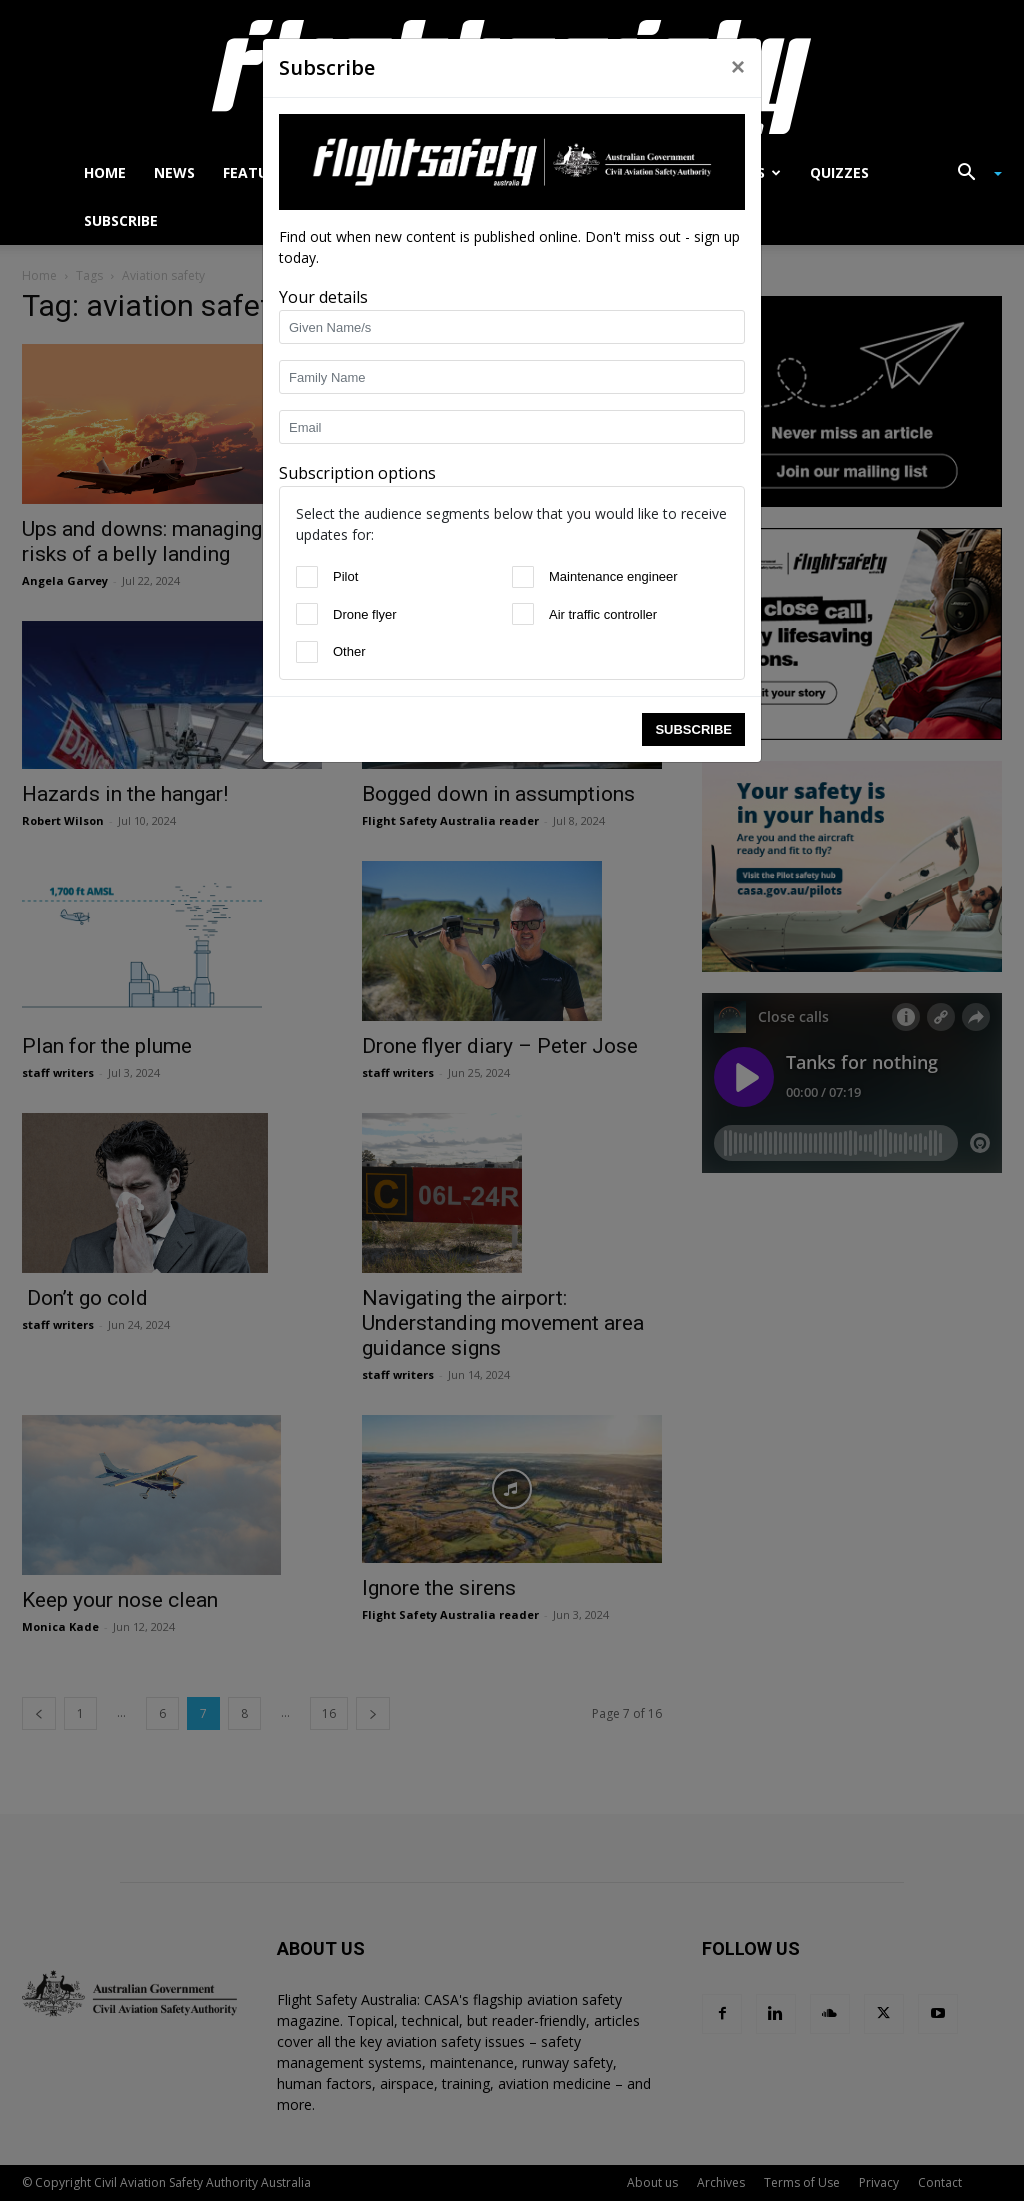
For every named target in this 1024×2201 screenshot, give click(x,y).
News (174, 172)
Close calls (603, 172)
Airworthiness (379, 172)
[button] (972, 174)
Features (258, 172)
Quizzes (839, 172)
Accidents (733, 172)
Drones (493, 172)
